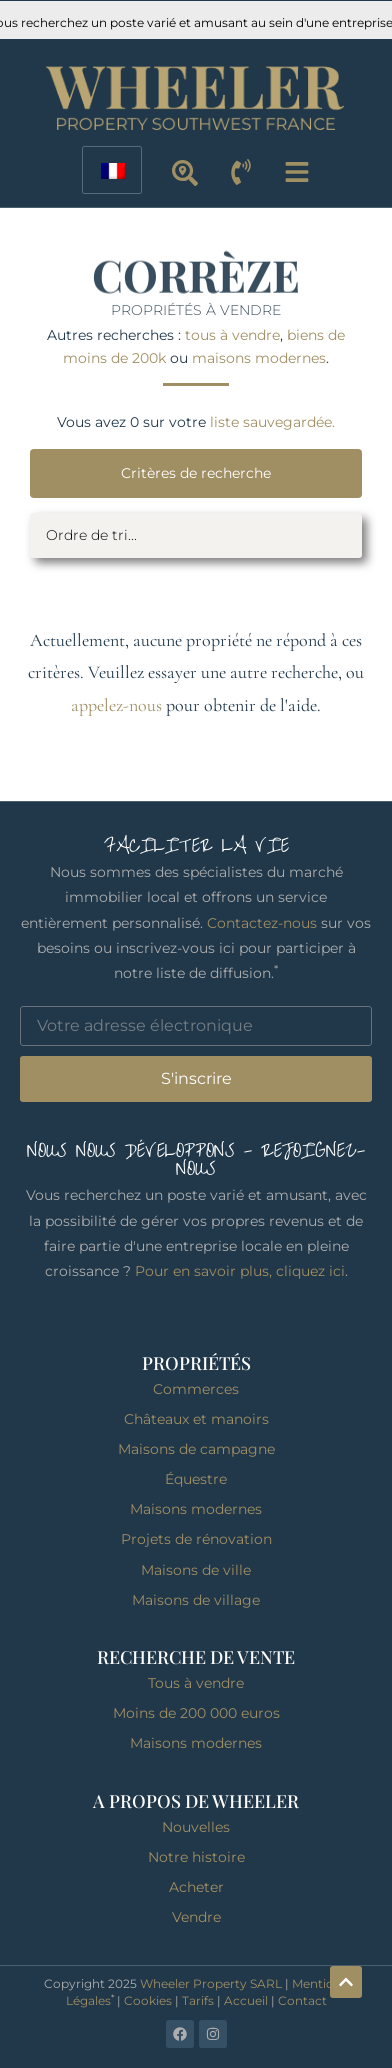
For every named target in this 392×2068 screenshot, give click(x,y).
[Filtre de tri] (196, 535)
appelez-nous (116, 705)
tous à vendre (232, 335)
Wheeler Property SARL (211, 1983)
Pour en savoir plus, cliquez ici (240, 1271)
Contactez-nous (262, 923)
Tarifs (198, 2000)
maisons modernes (259, 358)
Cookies (148, 2000)
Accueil (246, 2000)
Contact (302, 2000)
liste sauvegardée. (272, 422)
